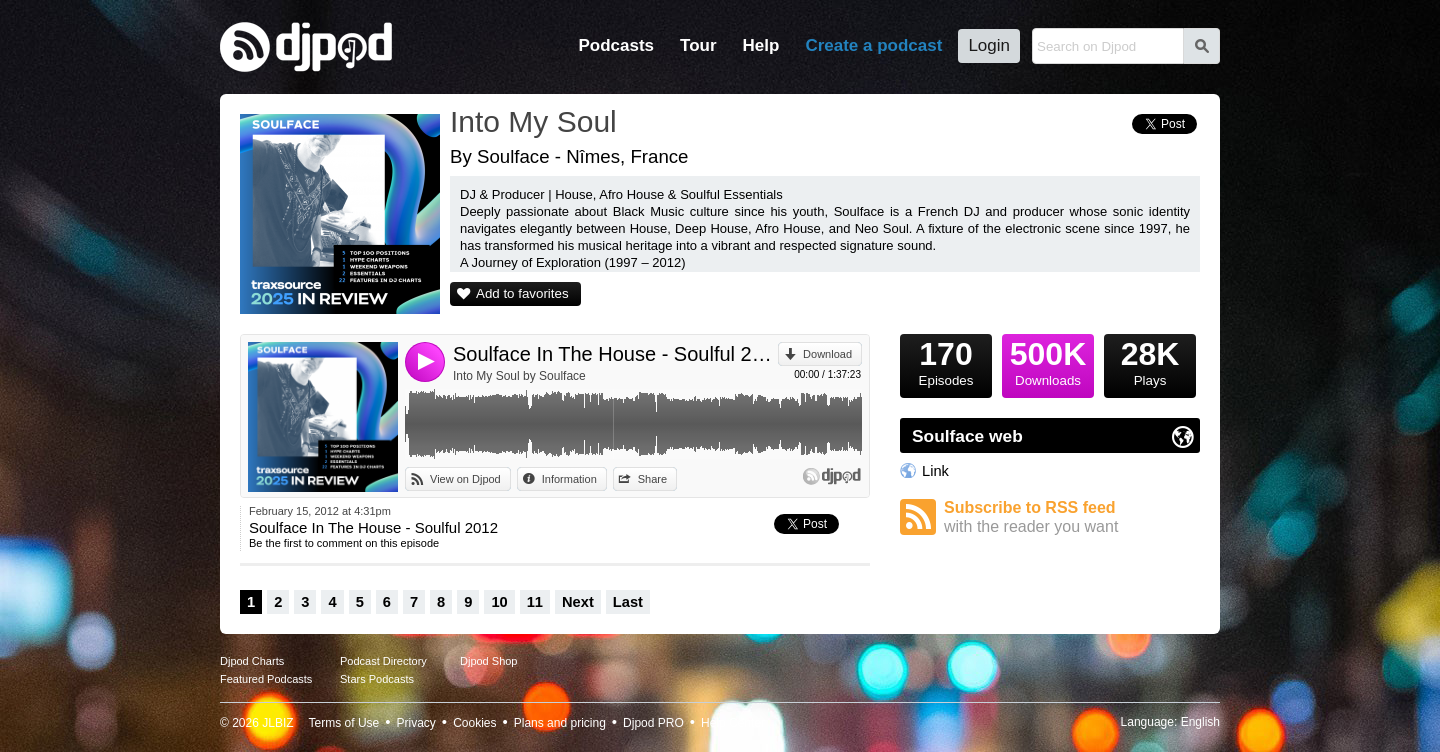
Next (578, 602)
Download (827, 354)
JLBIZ (277, 723)
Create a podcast (873, 45)
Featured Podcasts (266, 679)
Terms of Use (344, 723)
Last (628, 602)
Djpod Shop (489, 661)
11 (535, 602)
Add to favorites (522, 293)
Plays (1150, 361)
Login (989, 45)
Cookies (474, 723)
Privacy (416, 723)
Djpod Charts (252, 661)
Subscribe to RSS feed (1072, 517)
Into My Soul (533, 121)
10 (499, 602)
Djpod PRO (653, 723)
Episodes (946, 361)
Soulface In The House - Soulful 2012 (615, 354)
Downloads (1048, 361)
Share (652, 479)
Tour (698, 45)
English (1200, 722)
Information (569, 479)
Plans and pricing (560, 723)
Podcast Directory (383, 661)
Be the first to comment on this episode (344, 543)
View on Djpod (465, 479)
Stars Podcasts (377, 679)
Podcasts (616, 45)
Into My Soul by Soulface (519, 376)
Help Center (733, 723)
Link (935, 471)
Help (761, 45)
